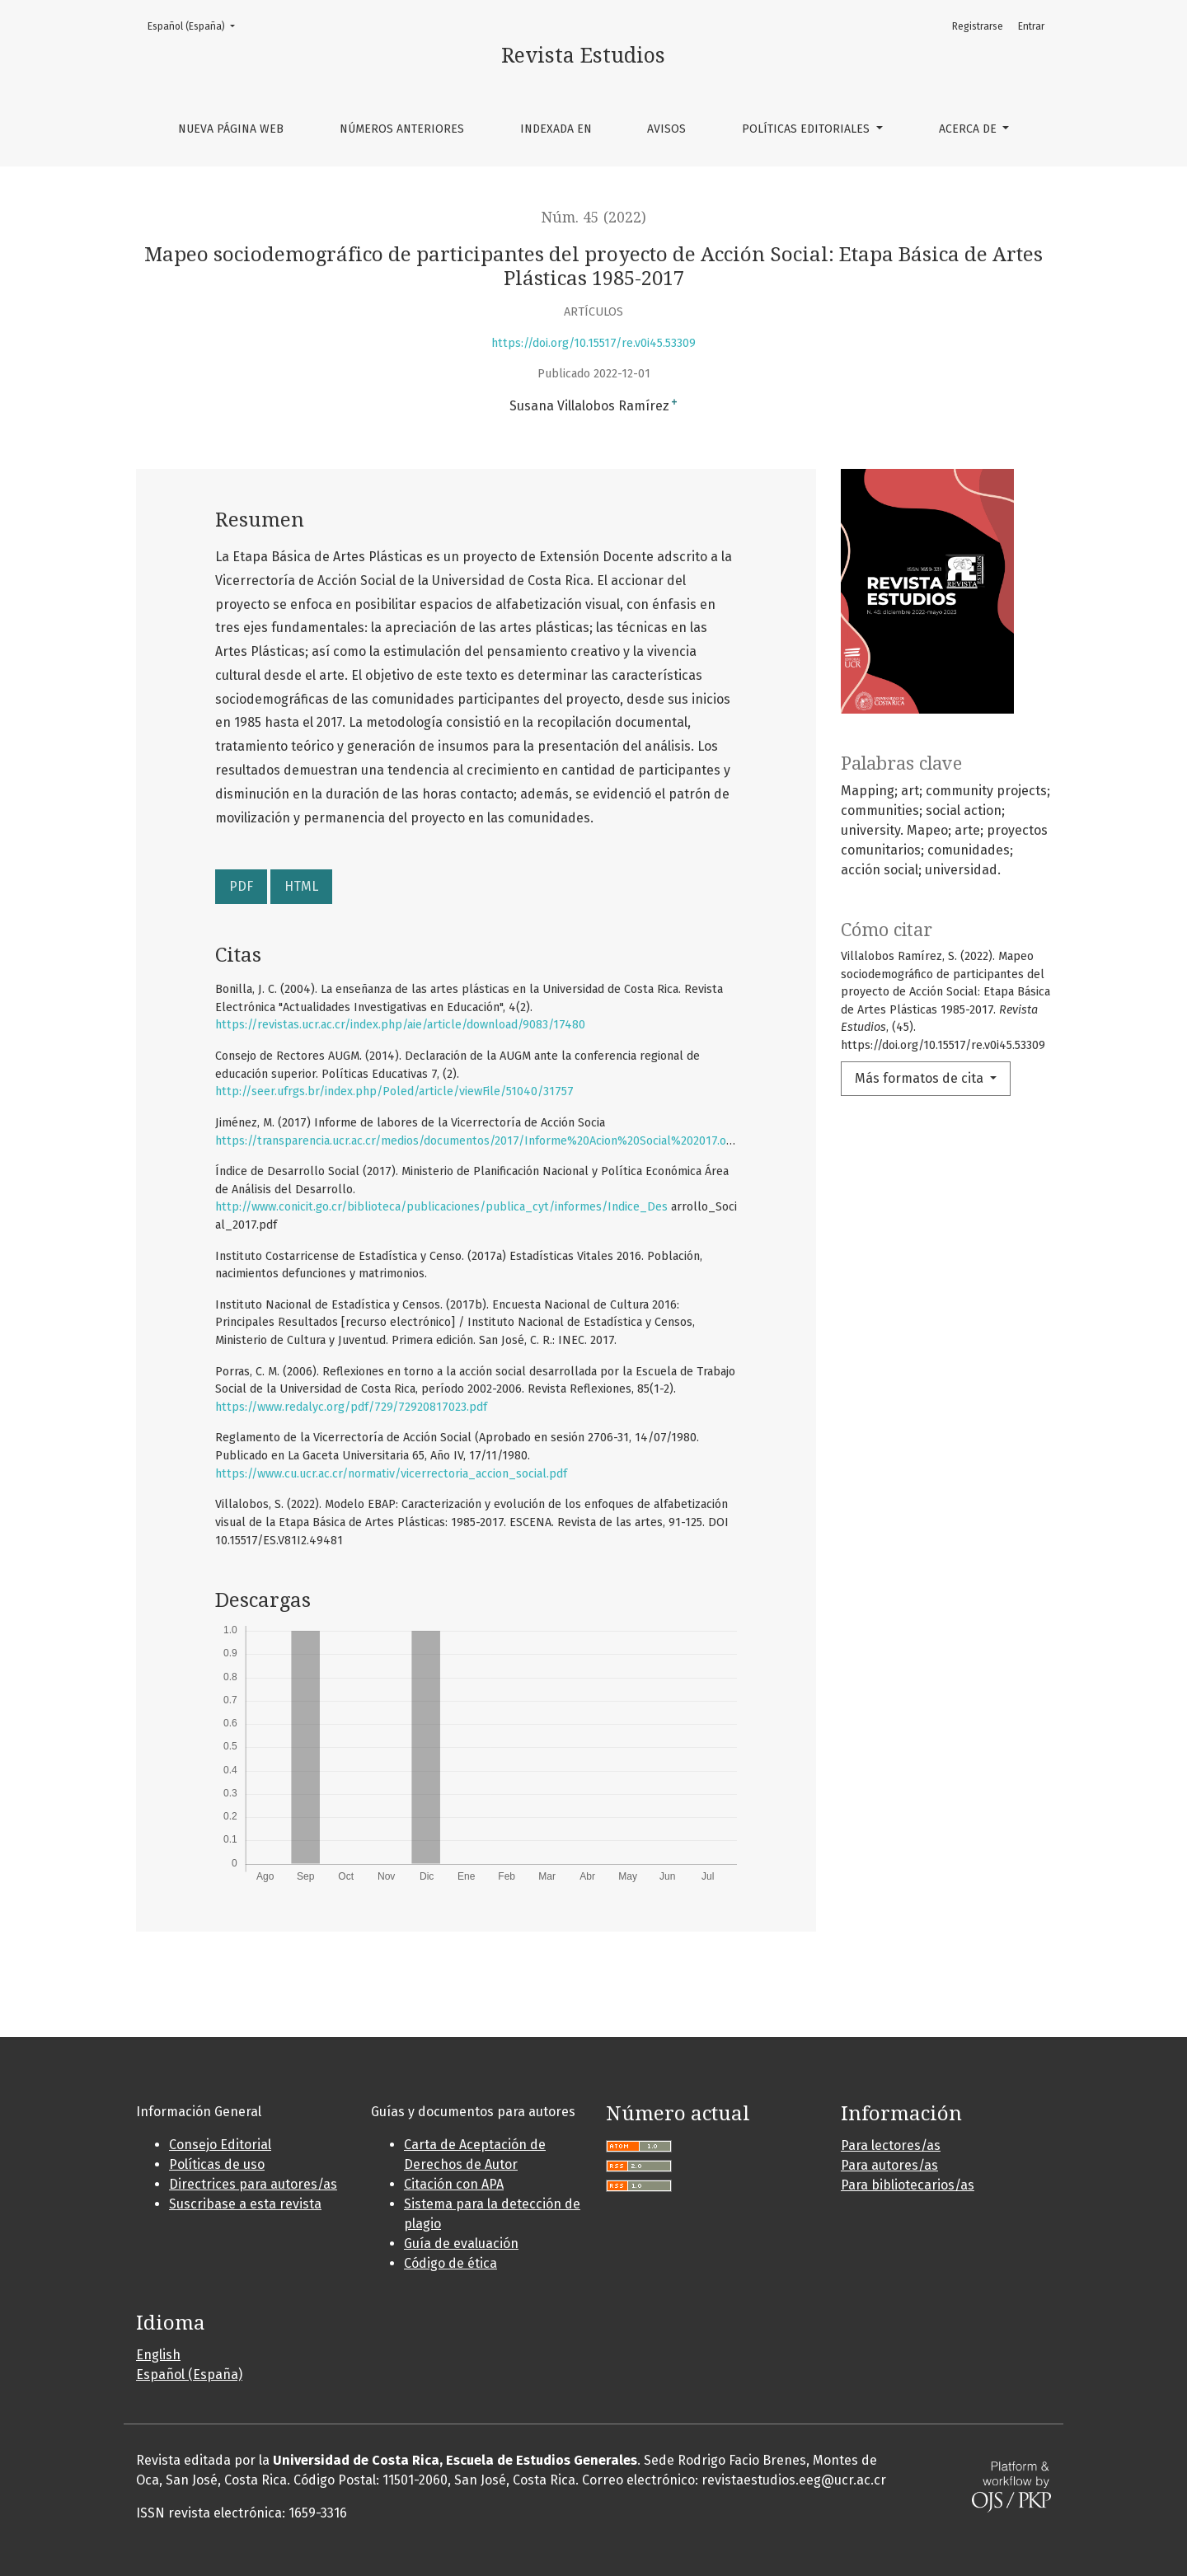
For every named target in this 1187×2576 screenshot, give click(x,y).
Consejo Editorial (220, 2144)
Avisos (666, 129)
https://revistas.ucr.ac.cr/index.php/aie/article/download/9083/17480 (400, 1025)
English (158, 2355)
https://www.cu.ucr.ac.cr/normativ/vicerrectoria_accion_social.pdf (391, 1474)
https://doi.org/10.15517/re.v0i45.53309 (593, 343)
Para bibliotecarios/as (907, 2185)
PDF (241, 886)
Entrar (1031, 26)
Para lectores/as (891, 2145)
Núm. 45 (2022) (594, 217)
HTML (301, 886)
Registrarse (977, 26)
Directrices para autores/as (253, 2184)
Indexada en (556, 129)
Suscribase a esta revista (245, 2204)
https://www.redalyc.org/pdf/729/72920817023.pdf (351, 1407)
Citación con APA (454, 2184)
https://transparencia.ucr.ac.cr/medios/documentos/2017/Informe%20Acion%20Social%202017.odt (476, 1141)
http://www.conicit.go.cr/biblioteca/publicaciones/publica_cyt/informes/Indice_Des (441, 1207)
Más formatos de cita (921, 1078)
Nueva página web (231, 129)
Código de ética (450, 2263)
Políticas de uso (217, 2164)
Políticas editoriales (807, 129)
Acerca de (969, 129)
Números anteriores (402, 129)
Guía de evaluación (461, 2243)
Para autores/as (889, 2165)
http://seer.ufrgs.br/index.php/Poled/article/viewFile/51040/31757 (394, 1091)
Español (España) (196, 25)
